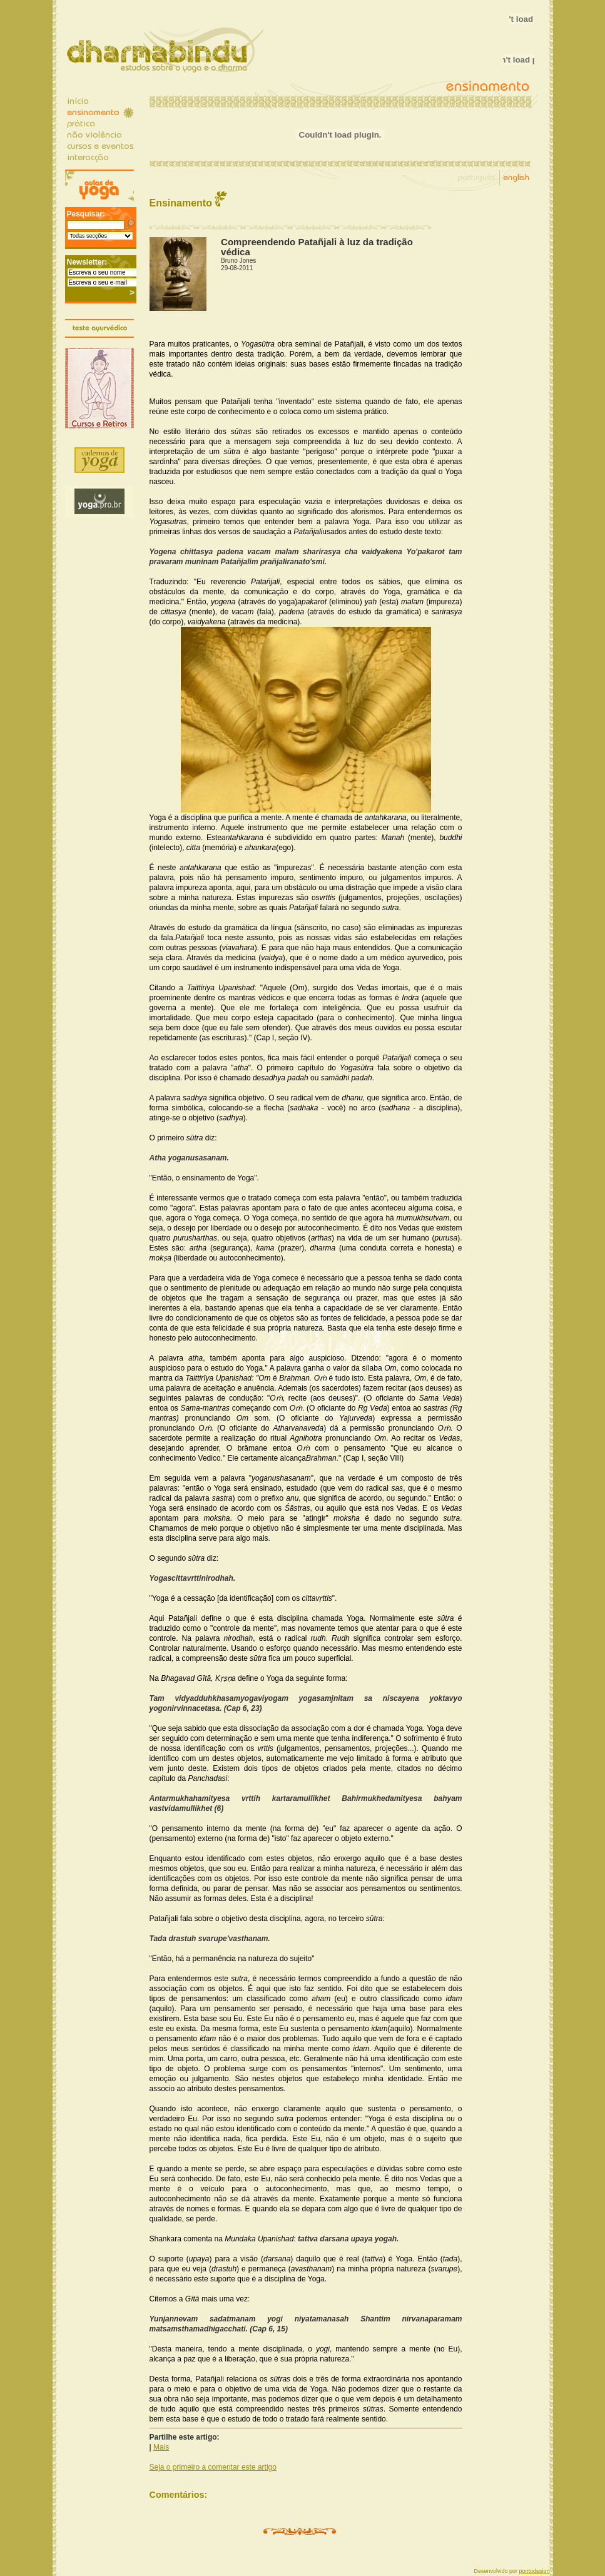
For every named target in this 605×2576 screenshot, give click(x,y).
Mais (161, 2447)
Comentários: (179, 2495)
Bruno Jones (238, 260)
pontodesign (534, 2571)
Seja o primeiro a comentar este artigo (213, 2467)
